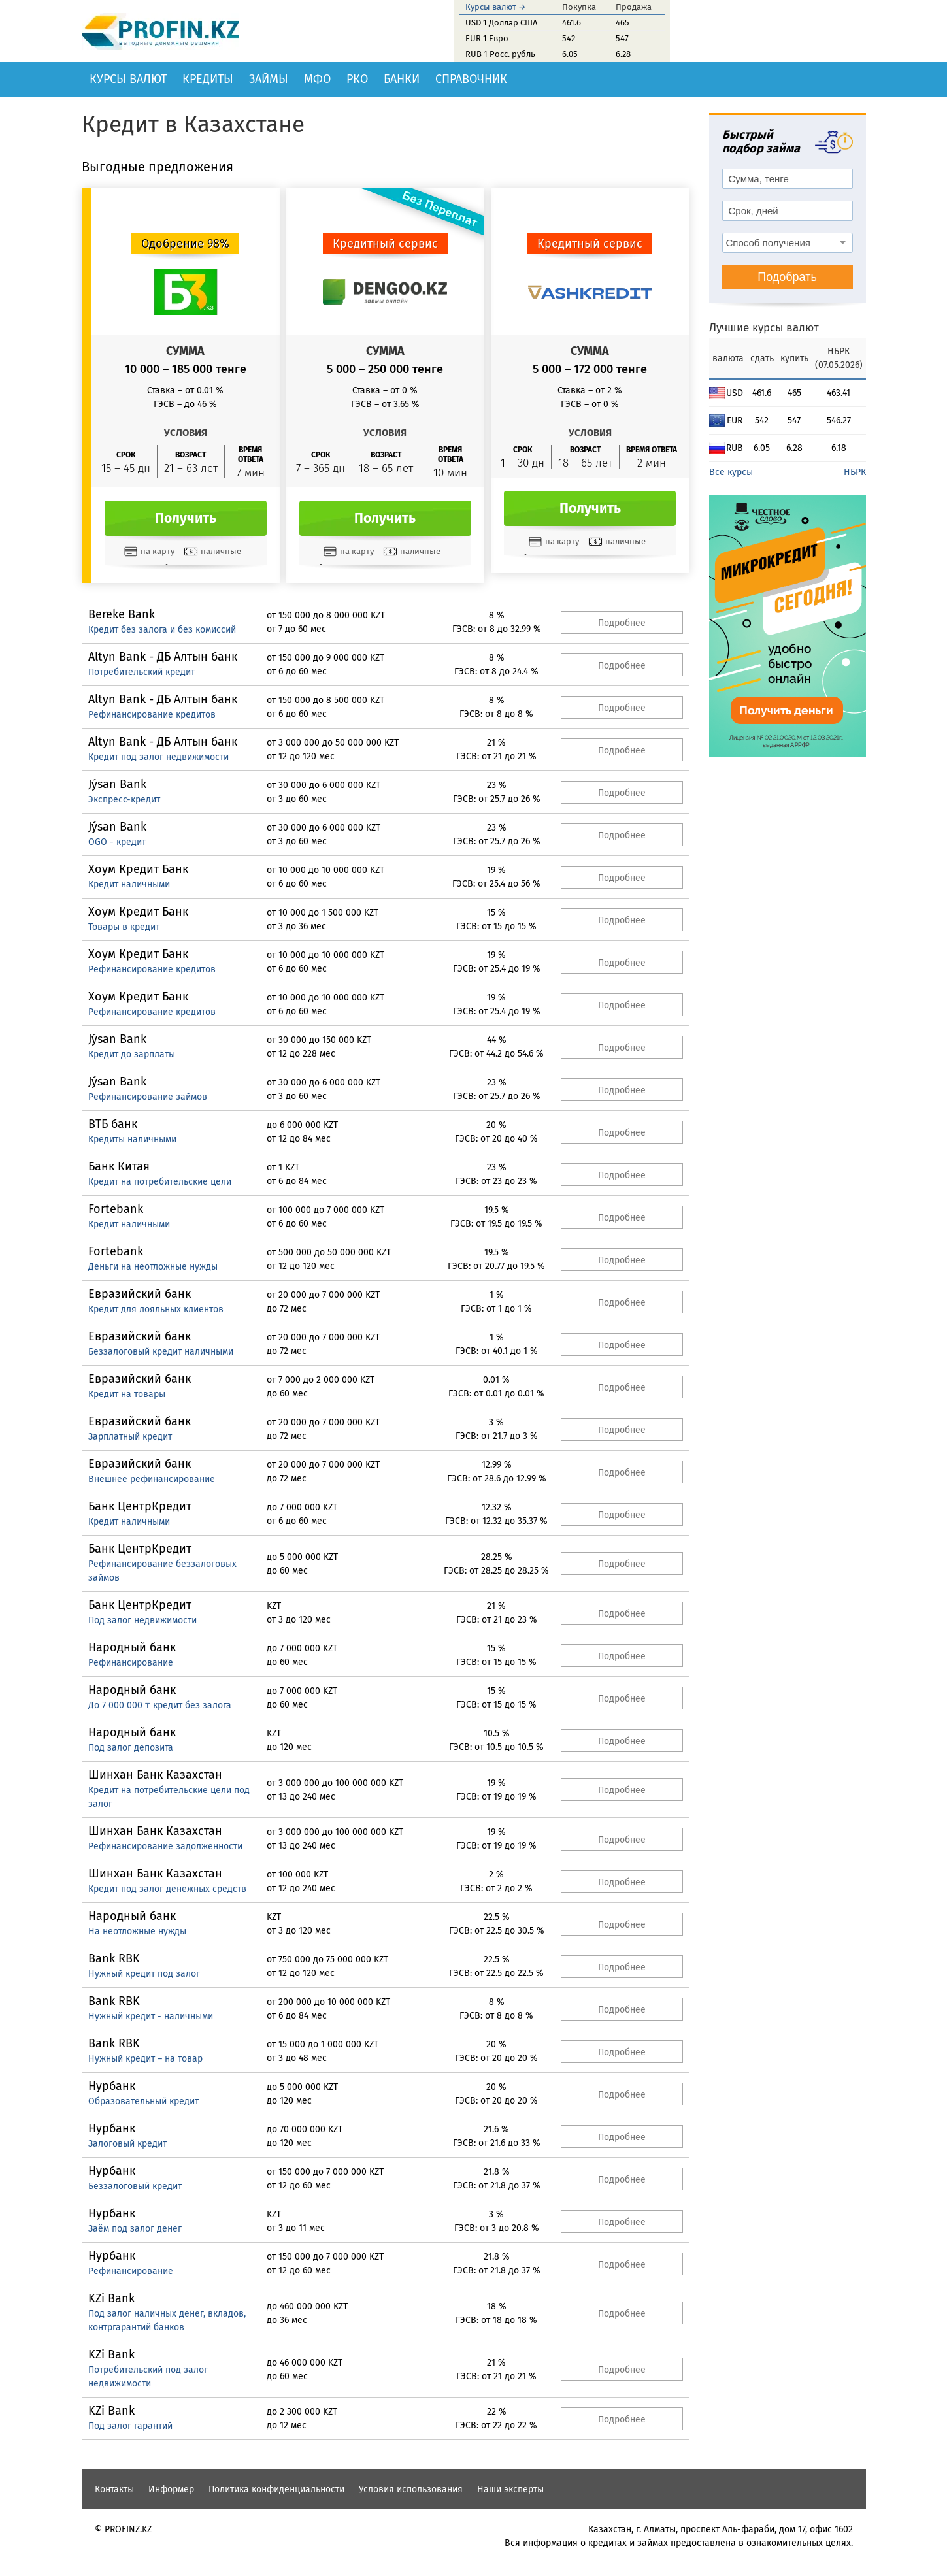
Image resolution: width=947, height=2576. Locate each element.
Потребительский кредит (141, 672)
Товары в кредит (123, 927)
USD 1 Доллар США (501, 22)
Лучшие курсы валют (764, 328)
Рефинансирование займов (147, 1096)
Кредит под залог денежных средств (167, 1888)
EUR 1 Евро (486, 38)
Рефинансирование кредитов (152, 714)
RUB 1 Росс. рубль (500, 54)
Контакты (114, 2489)
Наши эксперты (510, 2489)
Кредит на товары (126, 1394)
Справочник (471, 79)
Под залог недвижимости (142, 1620)
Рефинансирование (130, 1662)
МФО (317, 79)
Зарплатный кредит (130, 1436)
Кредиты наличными (132, 1139)
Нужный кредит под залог (144, 1973)
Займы (268, 79)
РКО (357, 79)
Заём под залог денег (135, 2228)
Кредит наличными (129, 884)
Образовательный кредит (143, 2101)
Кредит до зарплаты (131, 1054)
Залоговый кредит (127, 2143)
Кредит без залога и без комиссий (162, 629)
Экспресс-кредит (124, 799)
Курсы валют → (495, 7)
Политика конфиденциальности (276, 2489)
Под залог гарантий (130, 2426)
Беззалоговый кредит (135, 2186)
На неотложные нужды (137, 1931)
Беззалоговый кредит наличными (160, 1351)
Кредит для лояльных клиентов (156, 1309)
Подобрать (787, 277)
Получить (185, 518)
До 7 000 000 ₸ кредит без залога (159, 1705)
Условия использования (411, 2489)
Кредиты (207, 79)
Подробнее (622, 623)
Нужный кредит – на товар (145, 2058)
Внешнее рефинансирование (151, 1479)
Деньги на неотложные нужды (153, 1266)
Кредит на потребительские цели (159, 1181)
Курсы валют (128, 79)
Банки (402, 79)
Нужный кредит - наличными (150, 2016)
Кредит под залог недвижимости (158, 757)
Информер (171, 2489)
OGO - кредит (117, 842)
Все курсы (731, 472)
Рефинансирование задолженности (165, 1846)
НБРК (855, 472)
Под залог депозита (130, 1747)
